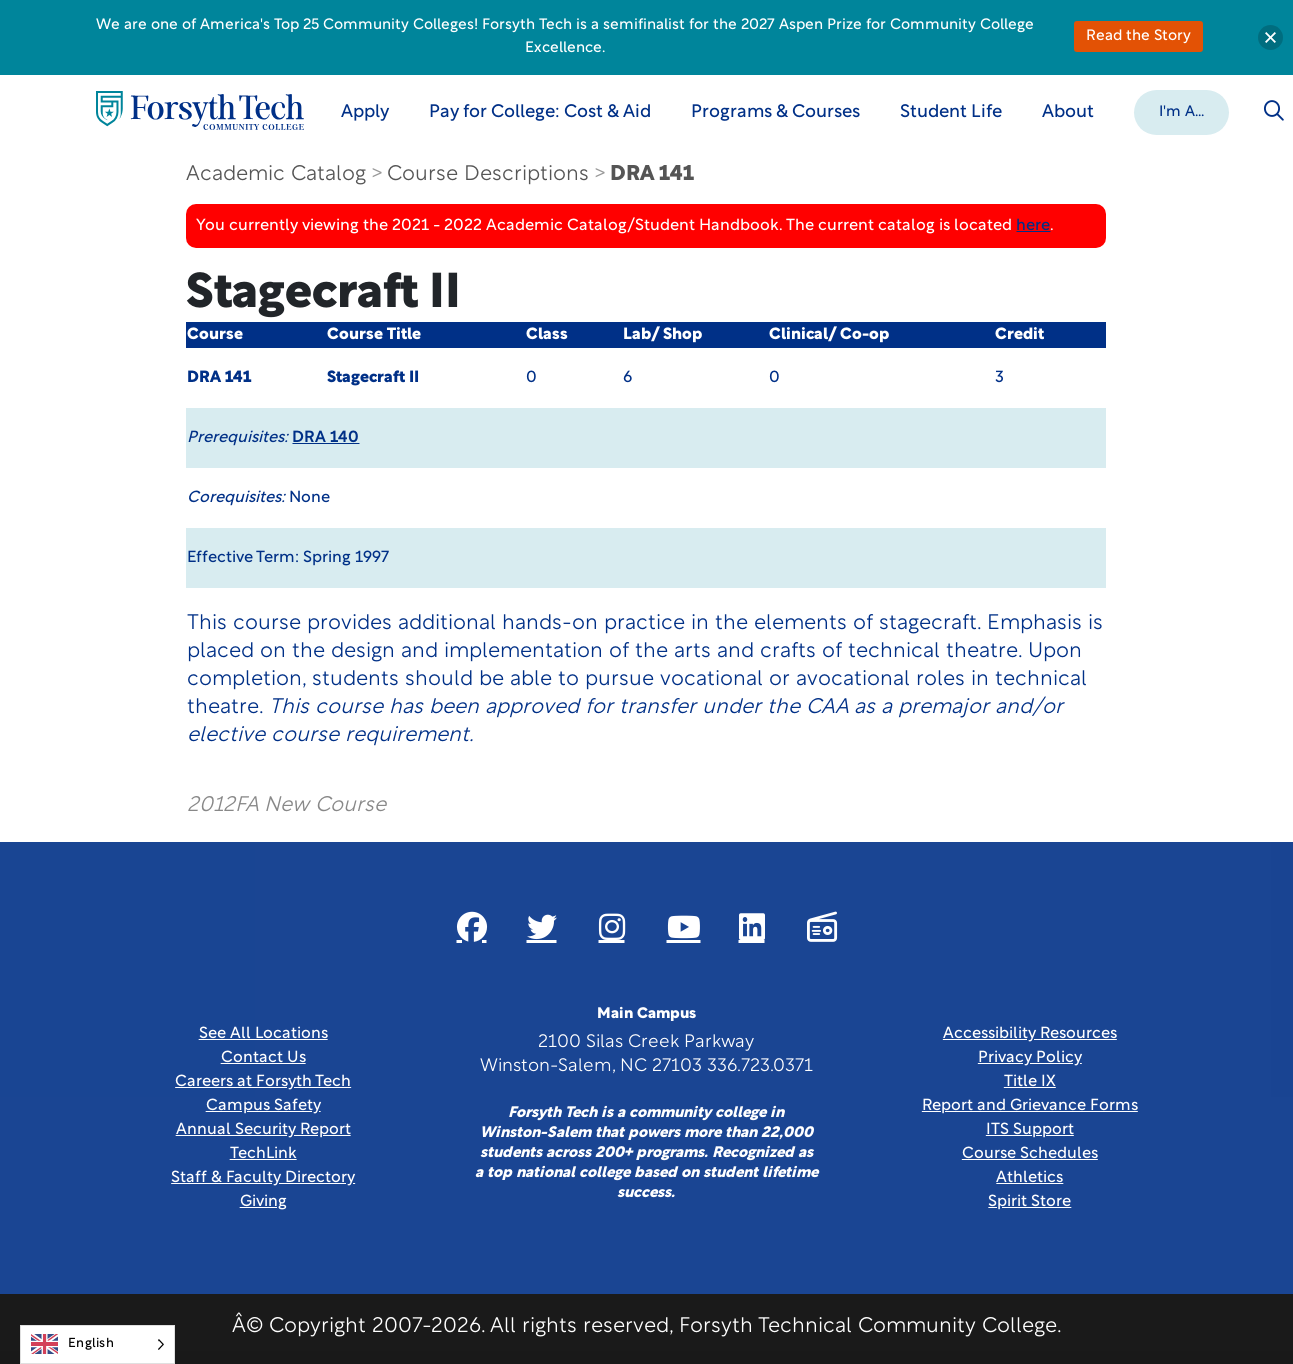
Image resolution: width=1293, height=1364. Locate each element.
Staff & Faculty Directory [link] (263, 1178)
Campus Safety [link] (263, 1106)
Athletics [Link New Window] (1029, 1178)
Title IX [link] (1030, 1082)
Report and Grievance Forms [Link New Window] (1030, 1106)
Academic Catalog (276, 174)
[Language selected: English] (97, 1344)
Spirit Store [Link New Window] (1029, 1202)
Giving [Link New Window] (263, 1202)
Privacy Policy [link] (1030, 1058)
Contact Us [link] (263, 1058)
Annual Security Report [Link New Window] (263, 1130)
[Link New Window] (472, 927)
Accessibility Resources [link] (1030, 1034)
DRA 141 (652, 174)
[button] (1181, 111)
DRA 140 (325, 438)
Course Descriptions (488, 174)
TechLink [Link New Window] (263, 1154)
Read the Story (1138, 36)
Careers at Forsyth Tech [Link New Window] (263, 1082)
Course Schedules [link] (1030, 1154)
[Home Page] (200, 110)
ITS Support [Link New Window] (1030, 1130)
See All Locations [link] (263, 1034)
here (1033, 226)
